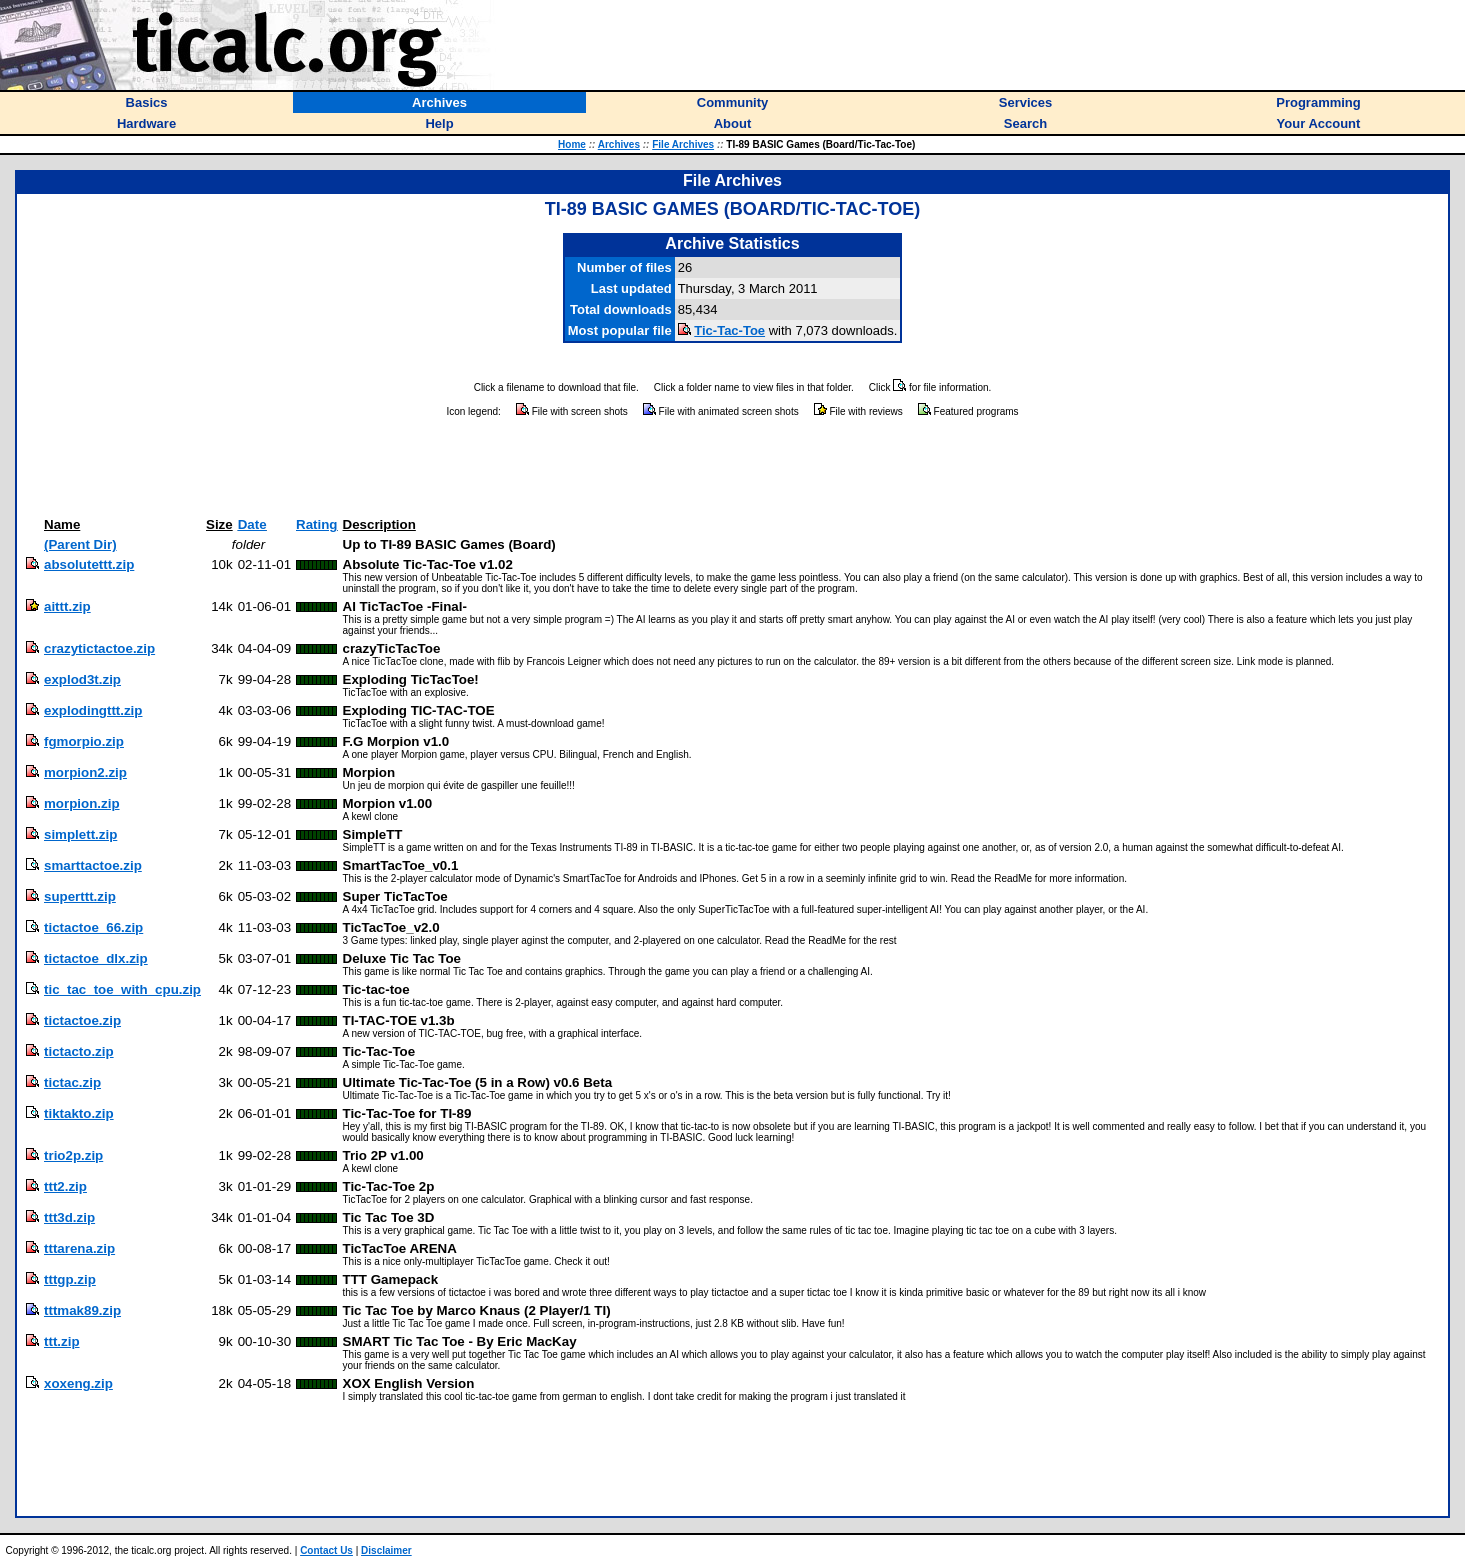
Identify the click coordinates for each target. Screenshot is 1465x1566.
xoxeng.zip (78, 1383)
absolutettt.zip (89, 564)
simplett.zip (80, 834)
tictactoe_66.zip (93, 927)
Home (572, 144)
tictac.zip (72, 1082)
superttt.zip (80, 896)
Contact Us (326, 1550)
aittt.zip (67, 606)
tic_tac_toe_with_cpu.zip (122, 989)
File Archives (683, 144)
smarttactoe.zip (93, 865)
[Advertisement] (733, 468)
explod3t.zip (82, 679)
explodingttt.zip (93, 710)
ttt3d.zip (69, 1217)
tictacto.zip (79, 1051)
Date (252, 524)
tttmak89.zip (82, 1310)
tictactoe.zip (82, 1020)
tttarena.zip (79, 1248)
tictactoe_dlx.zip (96, 958)
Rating (316, 524)
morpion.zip (82, 803)
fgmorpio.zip (84, 741)
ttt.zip (62, 1341)
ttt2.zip (65, 1186)
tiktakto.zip (79, 1113)
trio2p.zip (73, 1155)
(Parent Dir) (80, 544)
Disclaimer (386, 1550)
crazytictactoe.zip (99, 648)
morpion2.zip (85, 772)
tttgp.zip (70, 1279)
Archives (619, 144)
